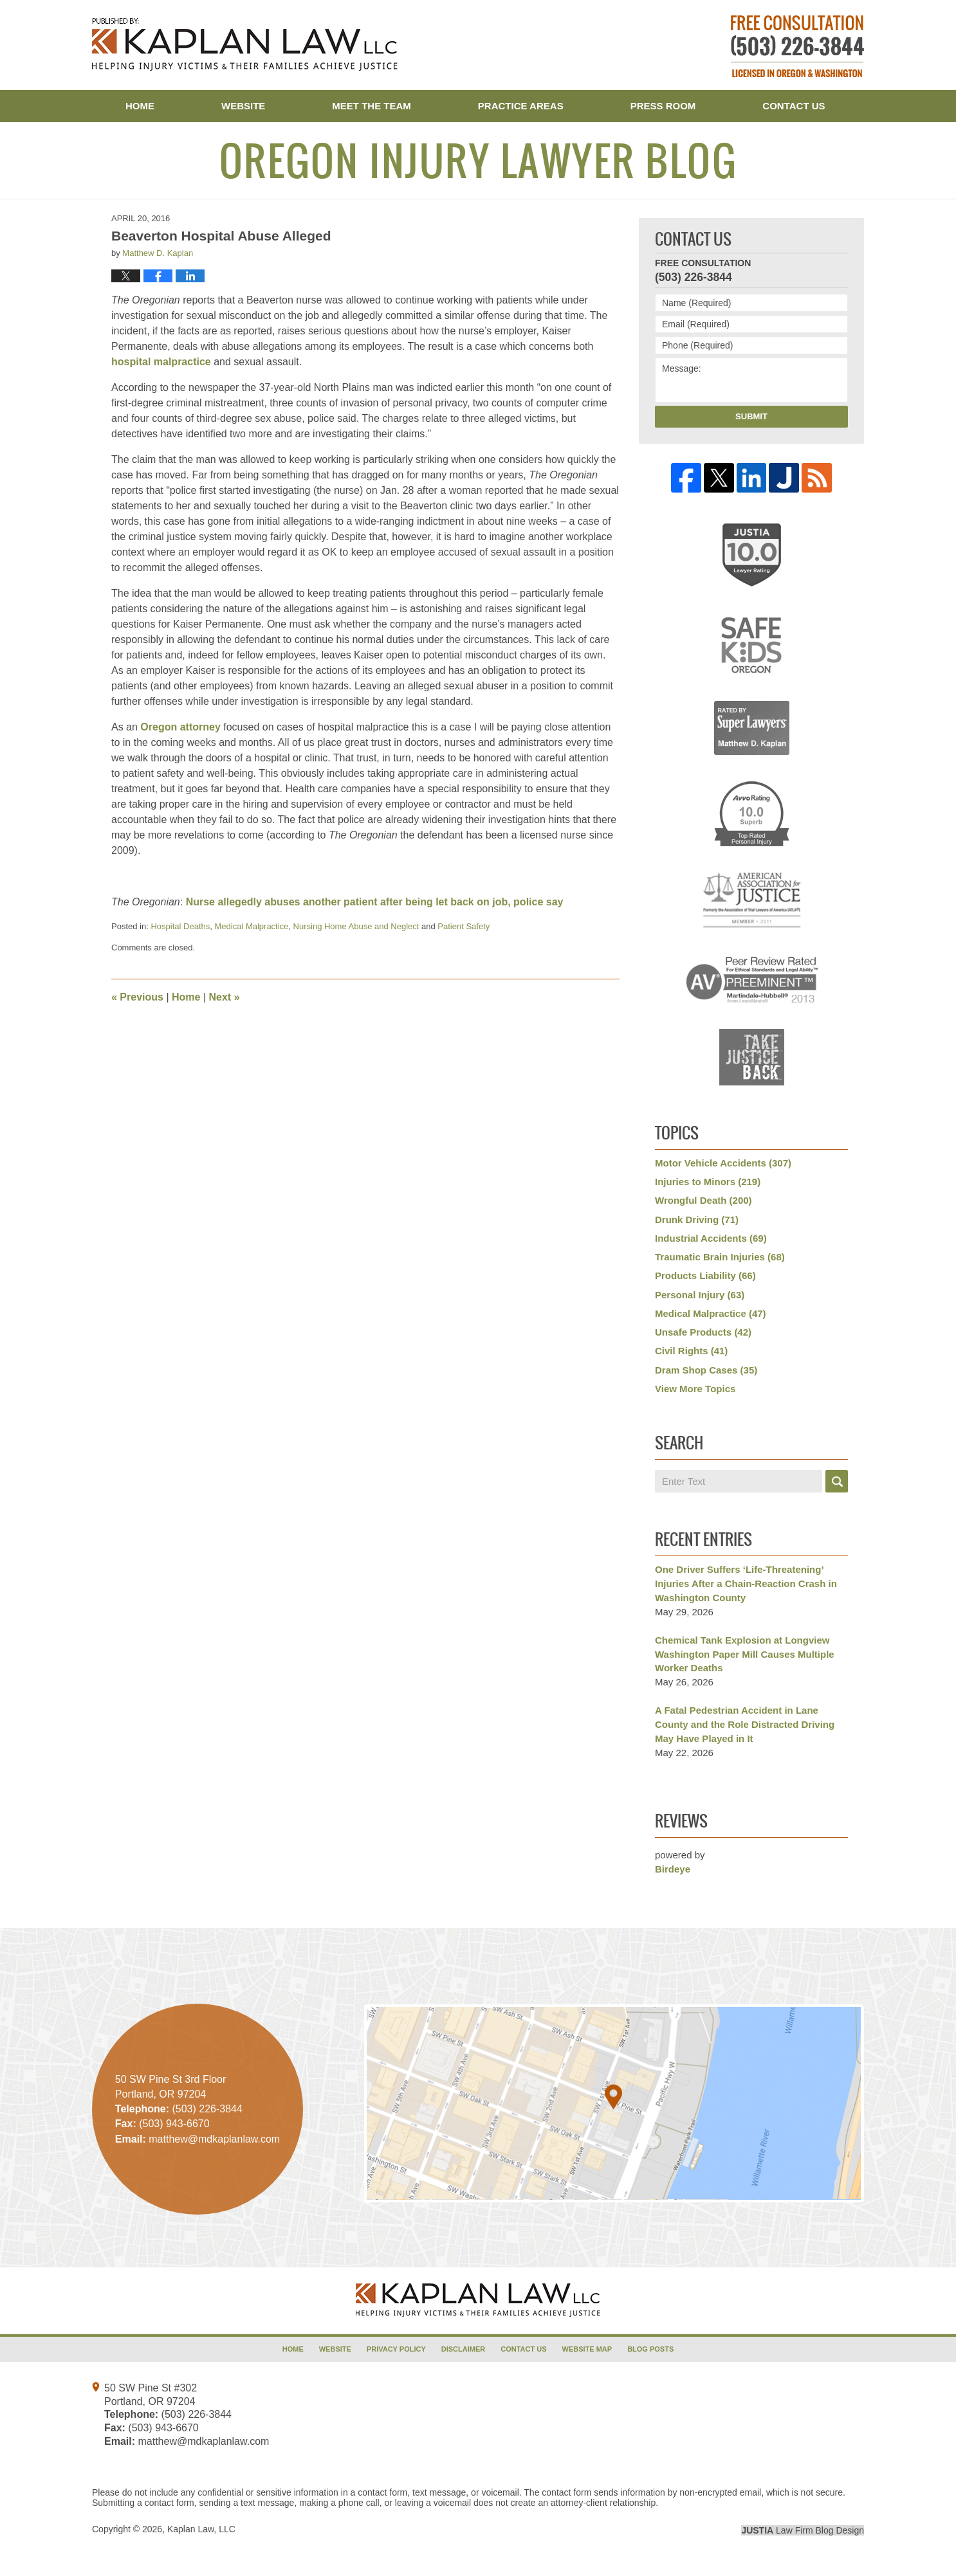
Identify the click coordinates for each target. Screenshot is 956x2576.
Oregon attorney (180, 726)
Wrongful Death (703, 1200)
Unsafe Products (703, 1332)
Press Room (663, 105)
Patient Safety (463, 926)
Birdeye (672, 1869)
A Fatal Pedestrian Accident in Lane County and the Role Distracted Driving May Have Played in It (744, 1724)
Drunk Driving (697, 1219)
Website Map (587, 2349)
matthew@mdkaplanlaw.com (203, 2441)
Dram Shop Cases (706, 1370)
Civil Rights (691, 1350)
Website (243, 105)
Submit (751, 416)
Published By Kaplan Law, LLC (797, 46)
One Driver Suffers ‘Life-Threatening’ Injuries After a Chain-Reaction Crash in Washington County (746, 1583)
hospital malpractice (161, 361)
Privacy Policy (396, 2349)
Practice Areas (521, 105)
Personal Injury (699, 1294)
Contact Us (793, 105)
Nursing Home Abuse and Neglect (356, 926)
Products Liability (705, 1275)
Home (139, 105)
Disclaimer (463, 2349)
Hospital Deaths (180, 926)
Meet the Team (371, 105)
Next (224, 997)
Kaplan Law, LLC (201, 2529)
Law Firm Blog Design (802, 2530)
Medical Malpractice (251, 926)
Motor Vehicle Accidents (723, 1162)
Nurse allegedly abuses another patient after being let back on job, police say (375, 901)
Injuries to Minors (707, 1181)
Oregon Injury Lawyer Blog (245, 44)
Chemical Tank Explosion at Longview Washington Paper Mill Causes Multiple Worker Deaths (744, 1654)
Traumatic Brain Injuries (720, 1256)
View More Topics (695, 1388)
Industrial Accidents (711, 1238)
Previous (137, 997)
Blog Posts (650, 2349)
